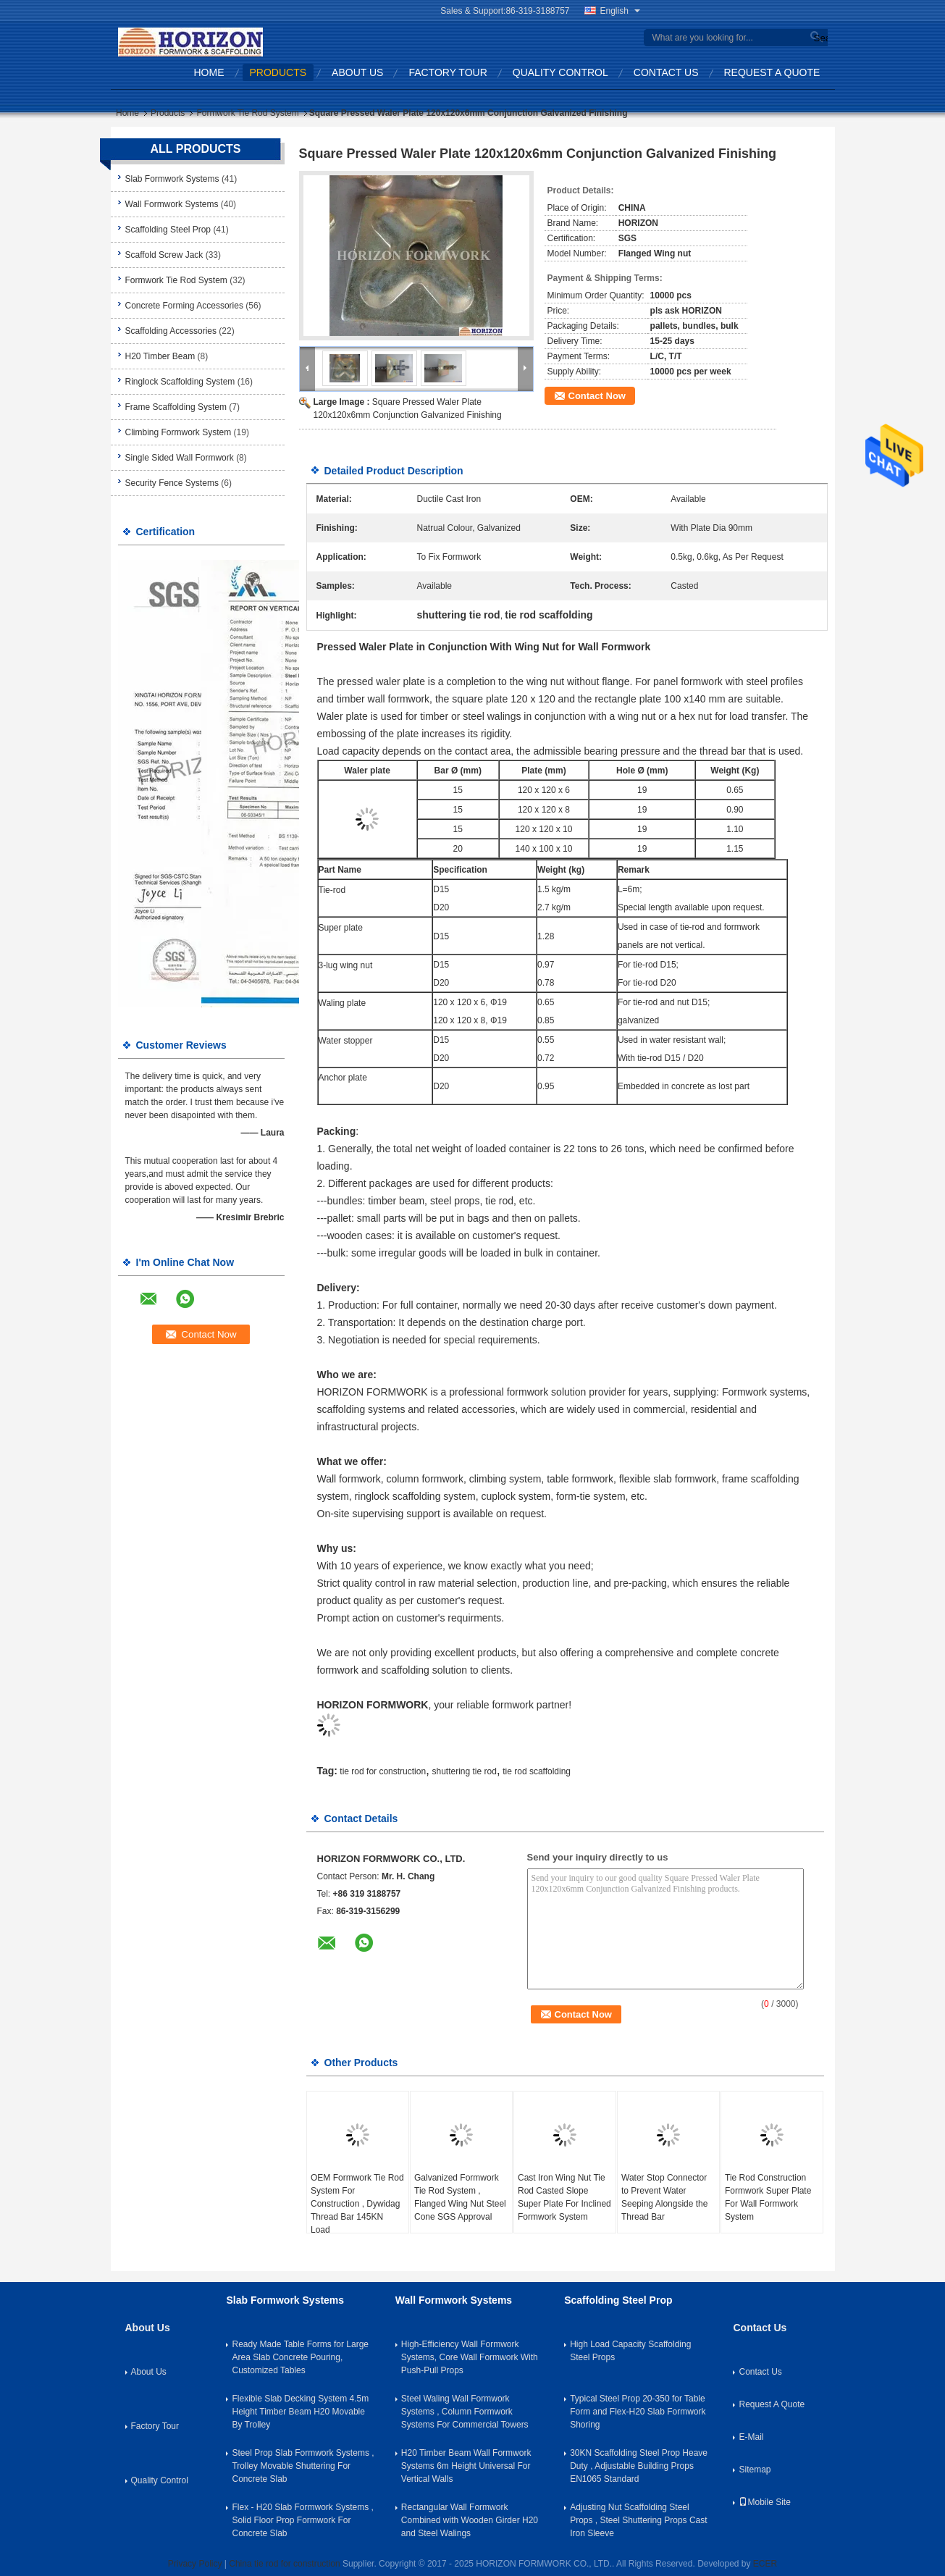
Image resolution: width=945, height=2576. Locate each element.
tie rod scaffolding (537, 1771)
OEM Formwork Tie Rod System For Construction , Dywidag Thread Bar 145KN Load (357, 2204)
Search (819, 38)
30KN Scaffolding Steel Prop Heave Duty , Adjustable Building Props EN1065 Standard (638, 2466)
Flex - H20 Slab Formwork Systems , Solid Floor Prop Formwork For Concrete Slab (302, 2520)
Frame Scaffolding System (176, 407)
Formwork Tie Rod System (247, 113)
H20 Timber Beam (160, 356)
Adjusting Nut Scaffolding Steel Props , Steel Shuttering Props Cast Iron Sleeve (638, 2520)
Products (278, 72)
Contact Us (666, 72)
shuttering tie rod (464, 1771)
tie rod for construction (383, 1771)
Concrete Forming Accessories (184, 306)
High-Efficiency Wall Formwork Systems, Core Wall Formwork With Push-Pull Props (469, 2357)
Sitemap (754, 2469)
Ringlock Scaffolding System (180, 382)
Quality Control (560, 72)
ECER (765, 2564)
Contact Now (597, 395)
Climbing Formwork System (178, 432)
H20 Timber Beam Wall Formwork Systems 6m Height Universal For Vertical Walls (466, 2466)
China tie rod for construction (284, 2564)
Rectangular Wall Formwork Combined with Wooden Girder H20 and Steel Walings (469, 2520)
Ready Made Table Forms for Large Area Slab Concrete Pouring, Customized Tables (300, 2357)
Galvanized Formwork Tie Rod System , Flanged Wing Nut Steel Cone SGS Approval (460, 2197)
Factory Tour (447, 72)
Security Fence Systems (172, 483)
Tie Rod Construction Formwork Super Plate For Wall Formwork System (768, 2197)
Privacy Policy (195, 2564)
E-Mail (751, 2437)
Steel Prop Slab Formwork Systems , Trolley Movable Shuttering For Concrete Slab (303, 2466)
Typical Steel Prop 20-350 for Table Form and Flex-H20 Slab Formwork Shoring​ (637, 2412)
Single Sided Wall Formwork (179, 458)
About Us (357, 72)
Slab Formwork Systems (172, 179)
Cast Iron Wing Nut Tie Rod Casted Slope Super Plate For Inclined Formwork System (564, 2197)
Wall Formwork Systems (172, 204)
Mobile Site (764, 2502)
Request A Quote (772, 72)
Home (209, 72)
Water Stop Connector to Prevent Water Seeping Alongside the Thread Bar (664, 2197)
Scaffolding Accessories (171, 331)
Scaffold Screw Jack (164, 255)
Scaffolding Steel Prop (168, 230)
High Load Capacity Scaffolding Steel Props (630, 2350)
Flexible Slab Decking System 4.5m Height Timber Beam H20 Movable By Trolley (300, 2412)
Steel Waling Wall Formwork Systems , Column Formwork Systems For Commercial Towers (465, 2412)
